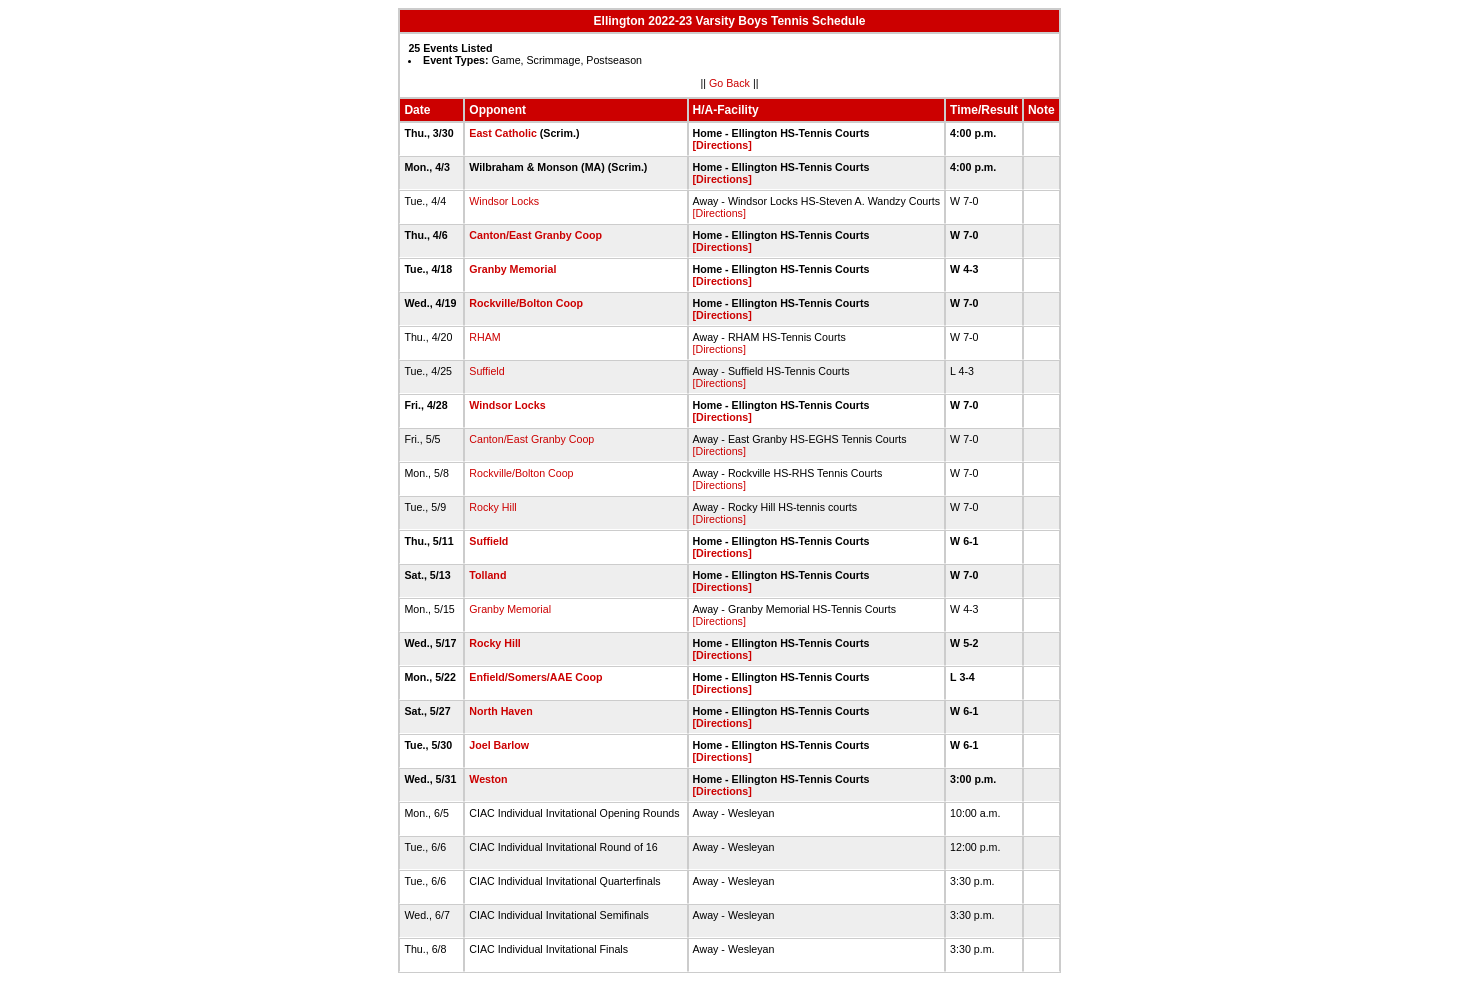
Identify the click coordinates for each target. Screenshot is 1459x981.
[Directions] (722, 145)
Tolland (487, 575)
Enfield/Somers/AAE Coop (535, 677)
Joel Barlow (499, 745)
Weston (488, 779)
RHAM (484, 337)
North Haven (500, 711)
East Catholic (503, 133)
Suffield (486, 371)
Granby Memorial (512, 269)
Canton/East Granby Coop (535, 235)
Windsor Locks (504, 201)
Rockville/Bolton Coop (526, 303)
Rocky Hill (492, 507)
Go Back (729, 83)
